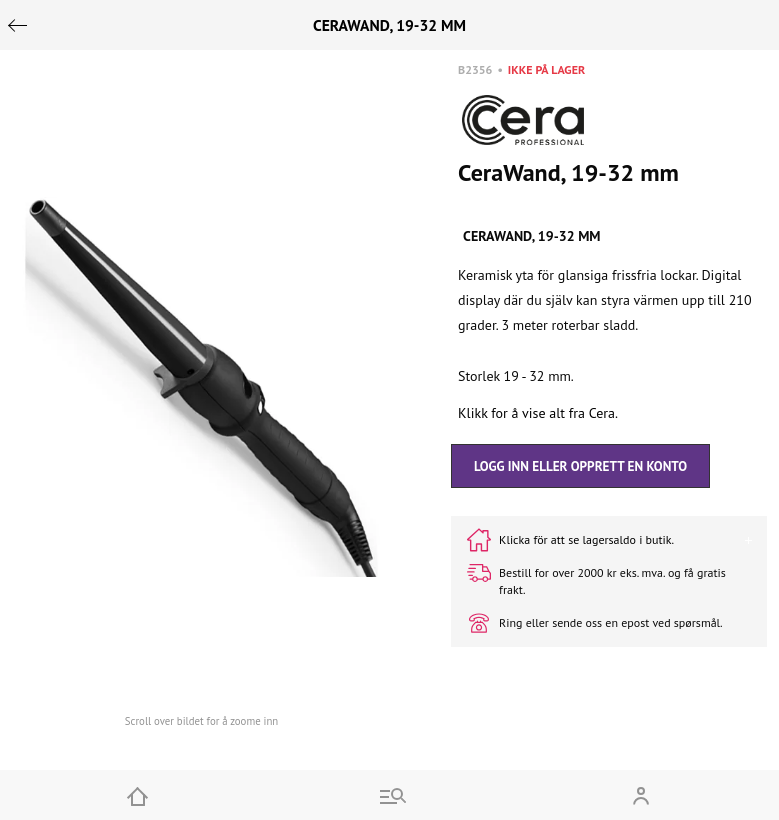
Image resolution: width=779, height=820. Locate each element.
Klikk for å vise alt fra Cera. (538, 413)
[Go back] (17, 25)
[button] (201, 387)
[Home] (138, 795)
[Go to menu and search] (390, 795)
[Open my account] (641, 795)
